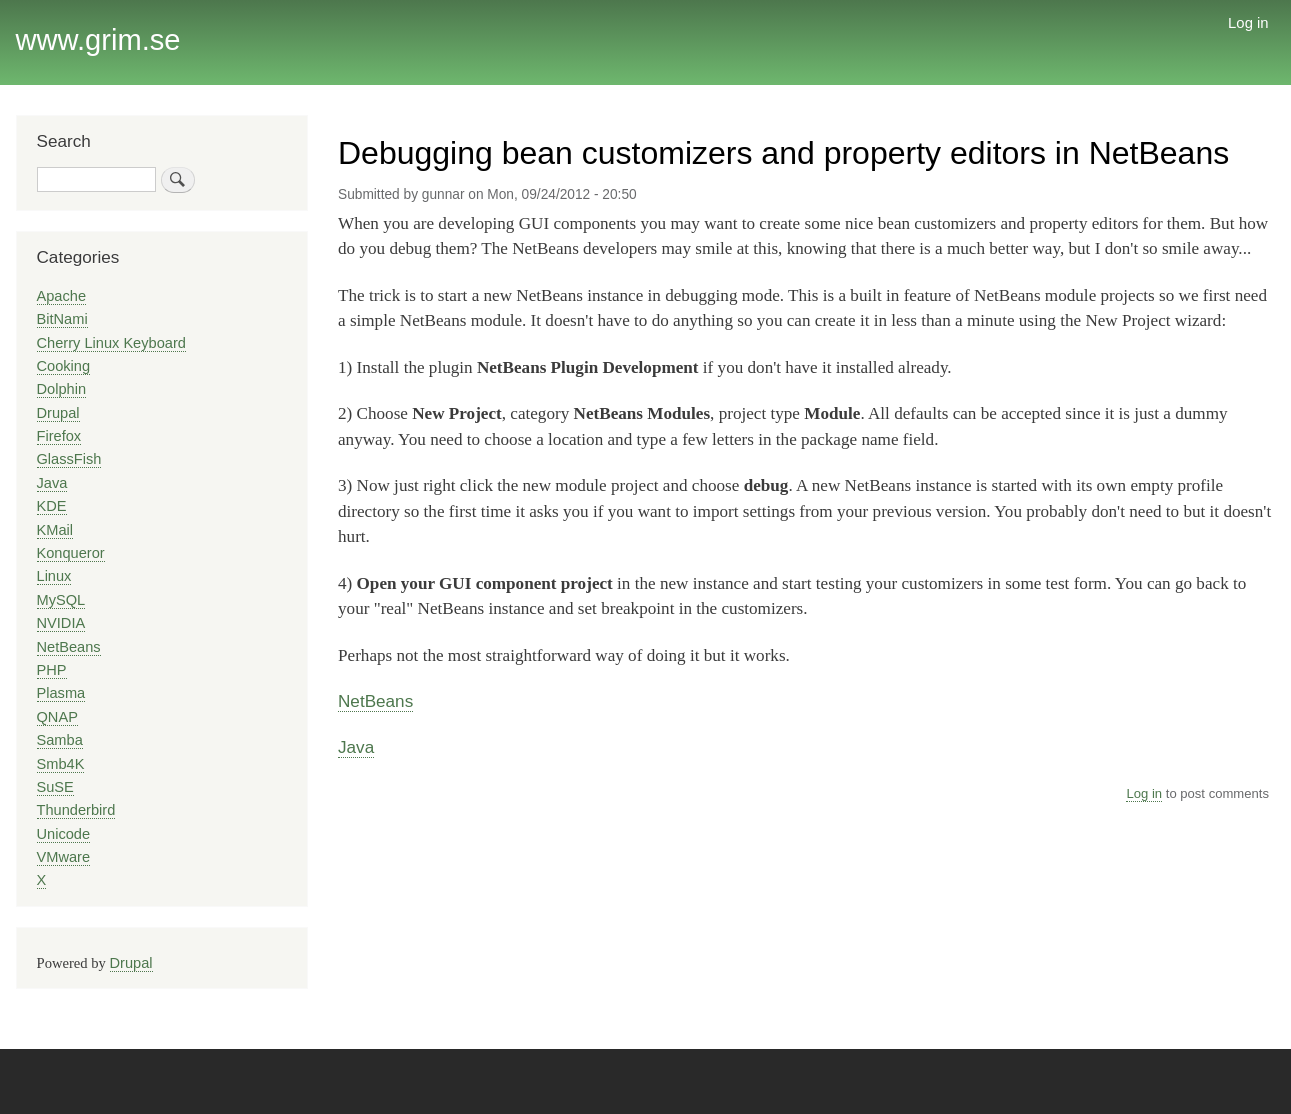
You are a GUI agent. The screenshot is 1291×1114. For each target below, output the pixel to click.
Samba (60, 740)
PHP (52, 670)
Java (356, 747)
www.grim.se (98, 40)
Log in (1248, 23)
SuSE (55, 787)
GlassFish (69, 459)
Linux (54, 576)
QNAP (57, 717)
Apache (62, 296)
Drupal (58, 413)
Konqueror (71, 553)
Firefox (59, 436)
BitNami (62, 319)
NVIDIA (61, 623)
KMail (55, 530)
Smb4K (61, 764)
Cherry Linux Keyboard (111, 343)
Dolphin (62, 389)
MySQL (61, 600)
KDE (52, 506)
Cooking (64, 366)
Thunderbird (76, 810)
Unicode (64, 834)
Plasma (61, 693)
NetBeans (375, 701)
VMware (64, 857)
